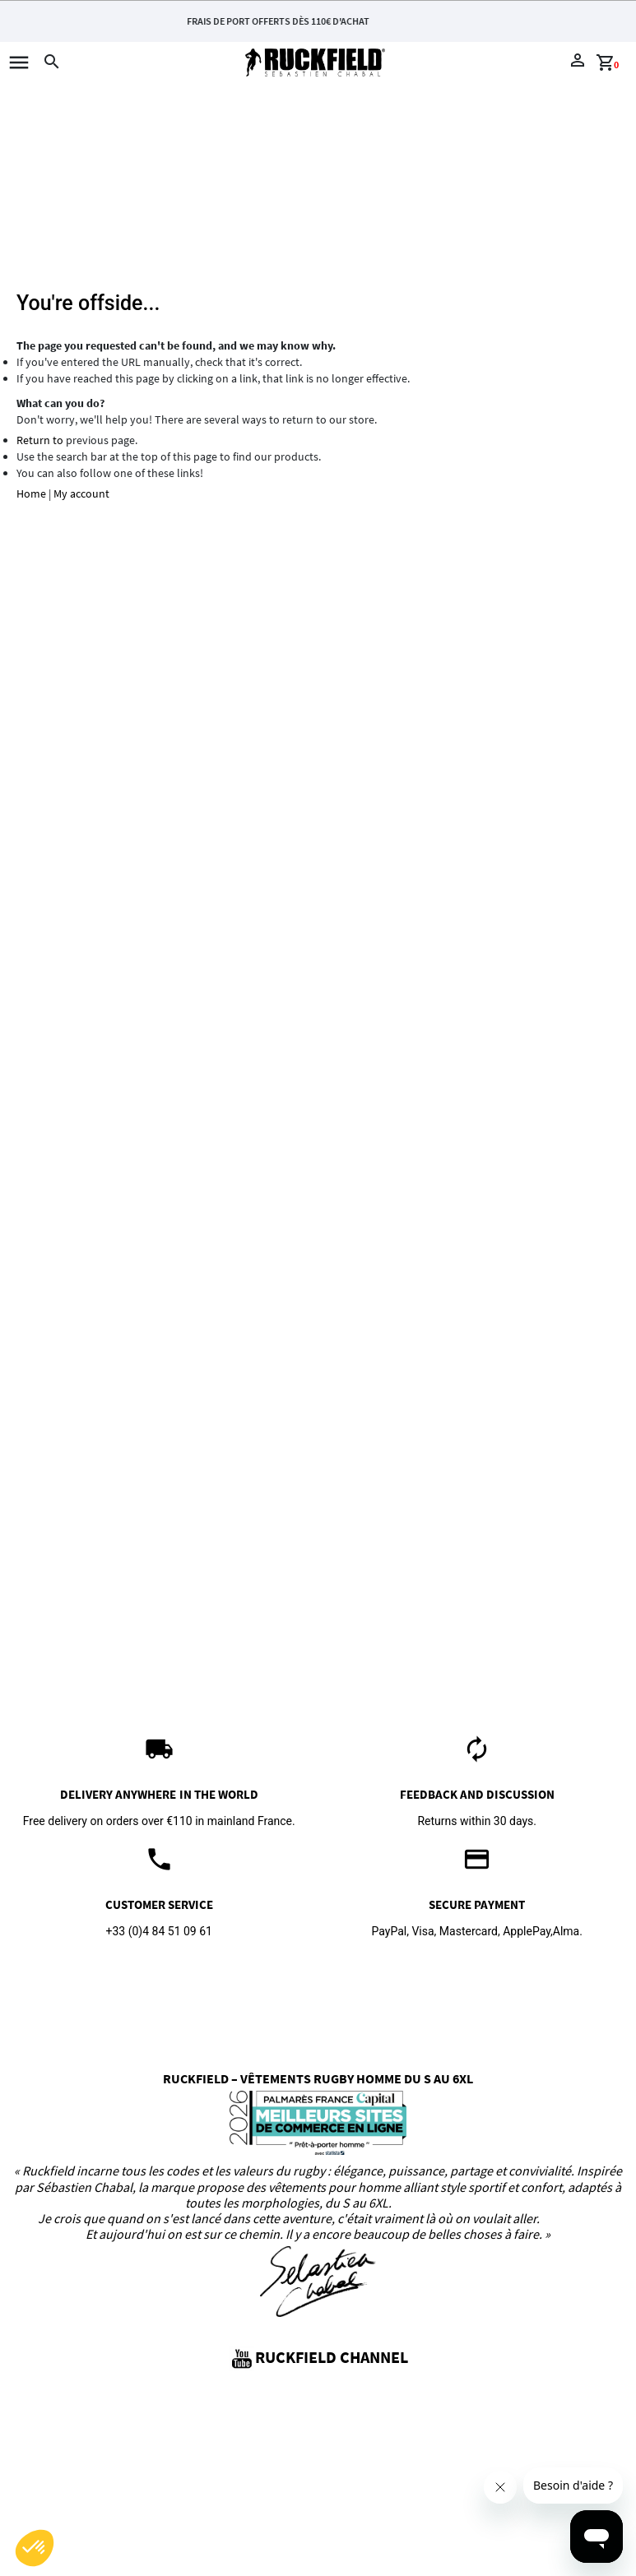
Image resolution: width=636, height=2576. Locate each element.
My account (81, 493)
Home (31, 493)
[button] (34, 2548)
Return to (39, 440)
